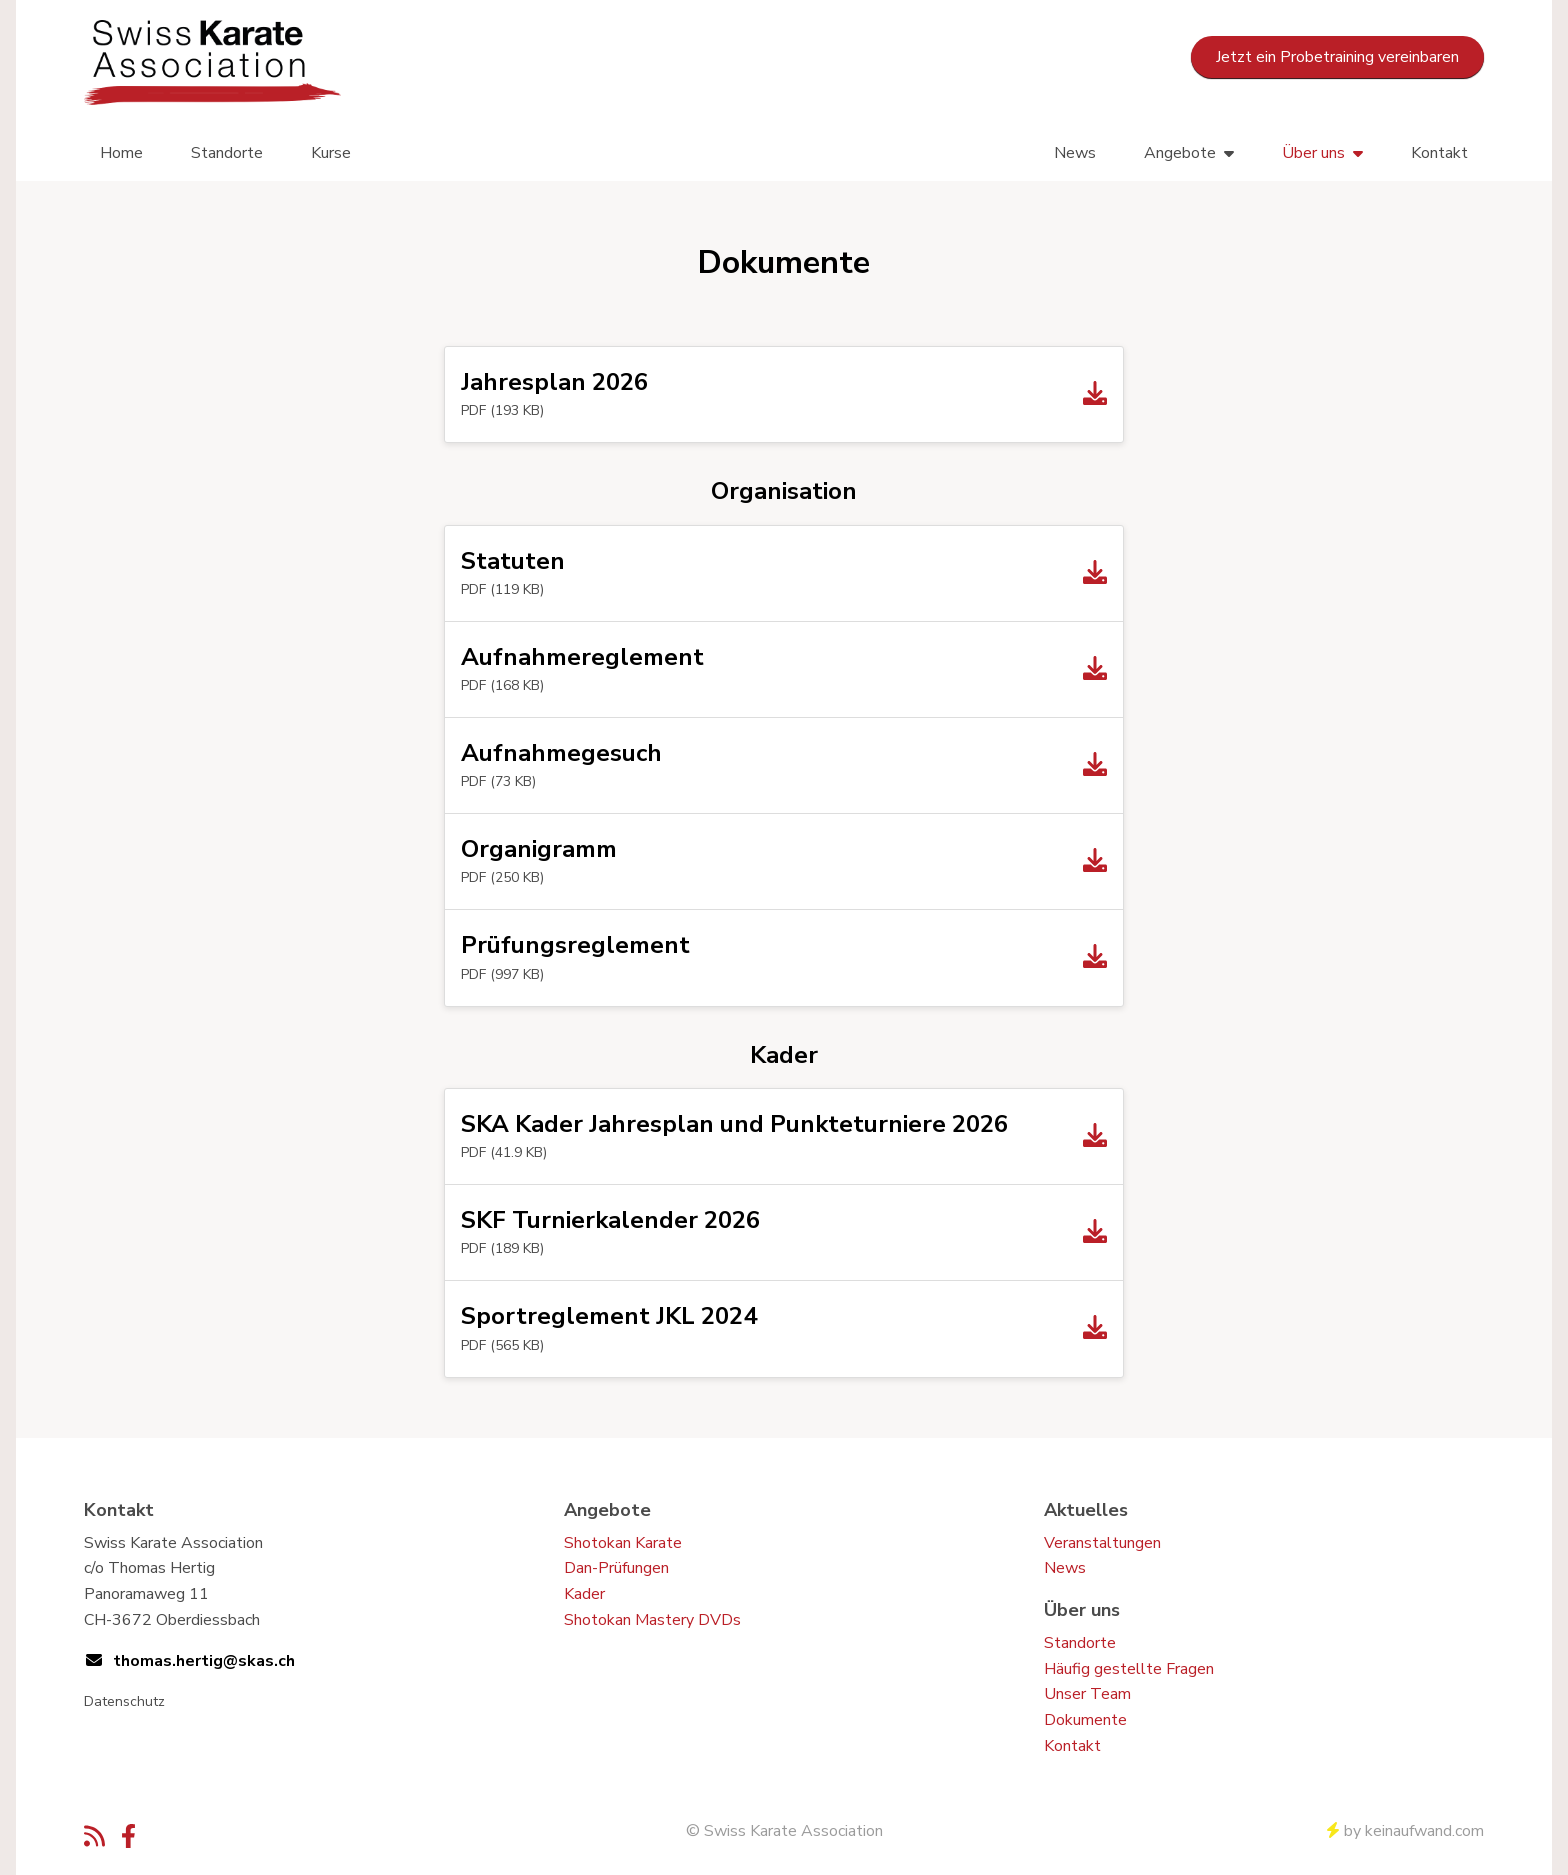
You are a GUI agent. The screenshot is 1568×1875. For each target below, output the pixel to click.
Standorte (227, 153)
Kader (584, 1594)
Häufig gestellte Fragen (1129, 1669)
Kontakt (1439, 153)
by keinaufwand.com (1405, 1831)
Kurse (331, 153)
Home (121, 153)
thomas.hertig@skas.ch (204, 1661)
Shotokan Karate (623, 1543)
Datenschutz (124, 1701)
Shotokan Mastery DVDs (652, 1620)
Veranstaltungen (1102, 1543)
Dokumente (1085, 1720)
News (1075, 153)
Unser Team (1087, 1694)
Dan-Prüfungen (616, 1568)
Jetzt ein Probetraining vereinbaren (1337, 57)
